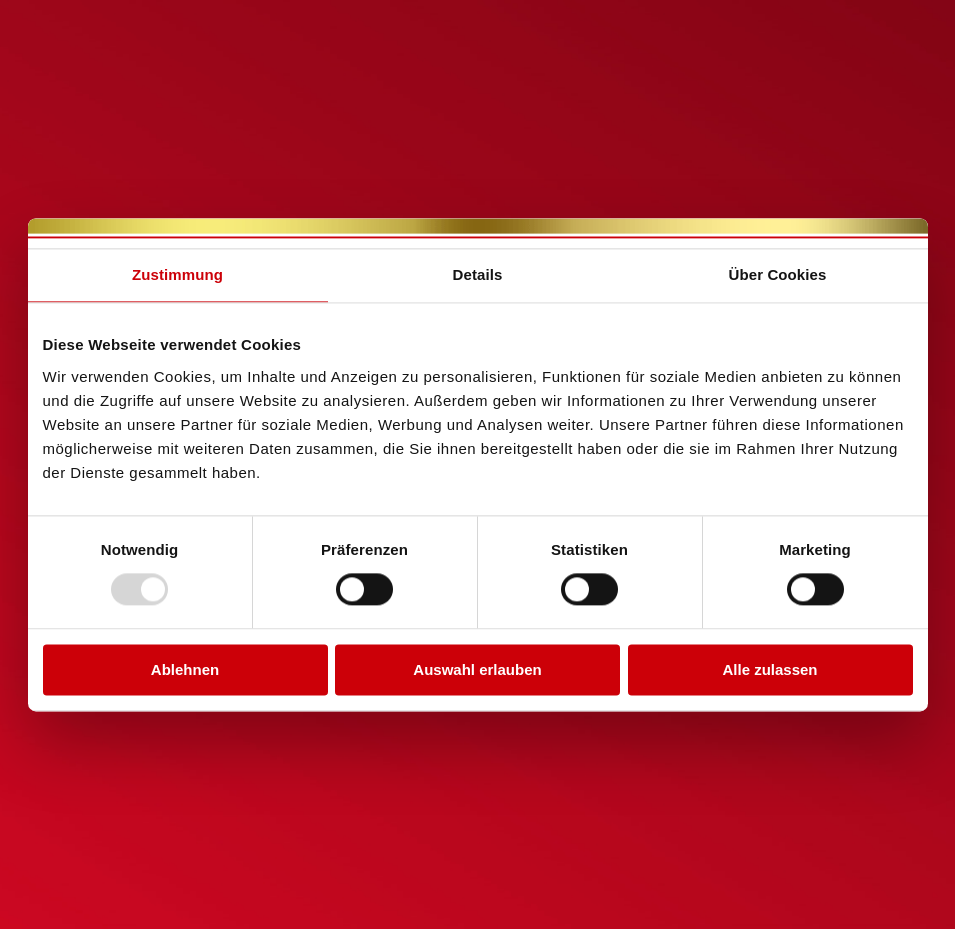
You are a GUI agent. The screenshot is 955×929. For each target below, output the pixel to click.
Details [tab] (478, 274)
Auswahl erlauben (477, 669)
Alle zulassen (769, 669)
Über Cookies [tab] (778, 274)
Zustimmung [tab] (177, 274)
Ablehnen (185, 669)
